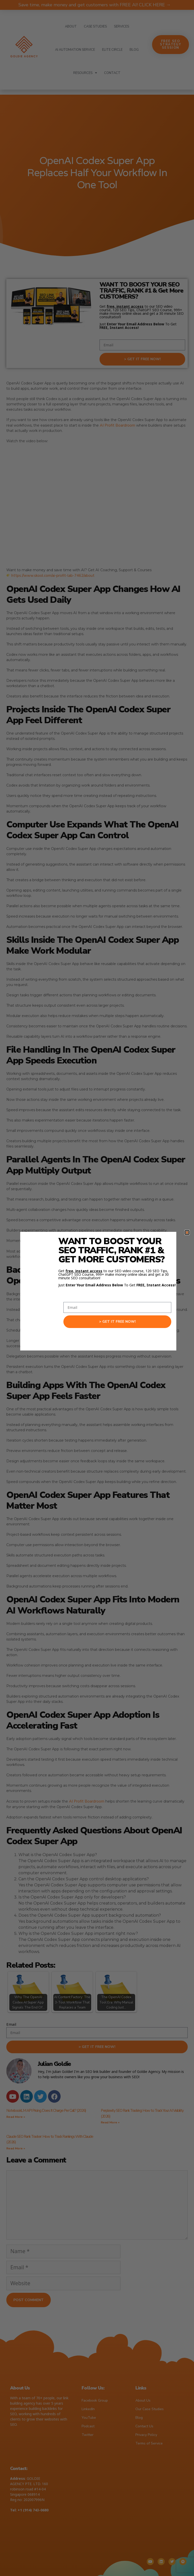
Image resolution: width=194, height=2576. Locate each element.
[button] (187, 1232)
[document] (97, 1288)
